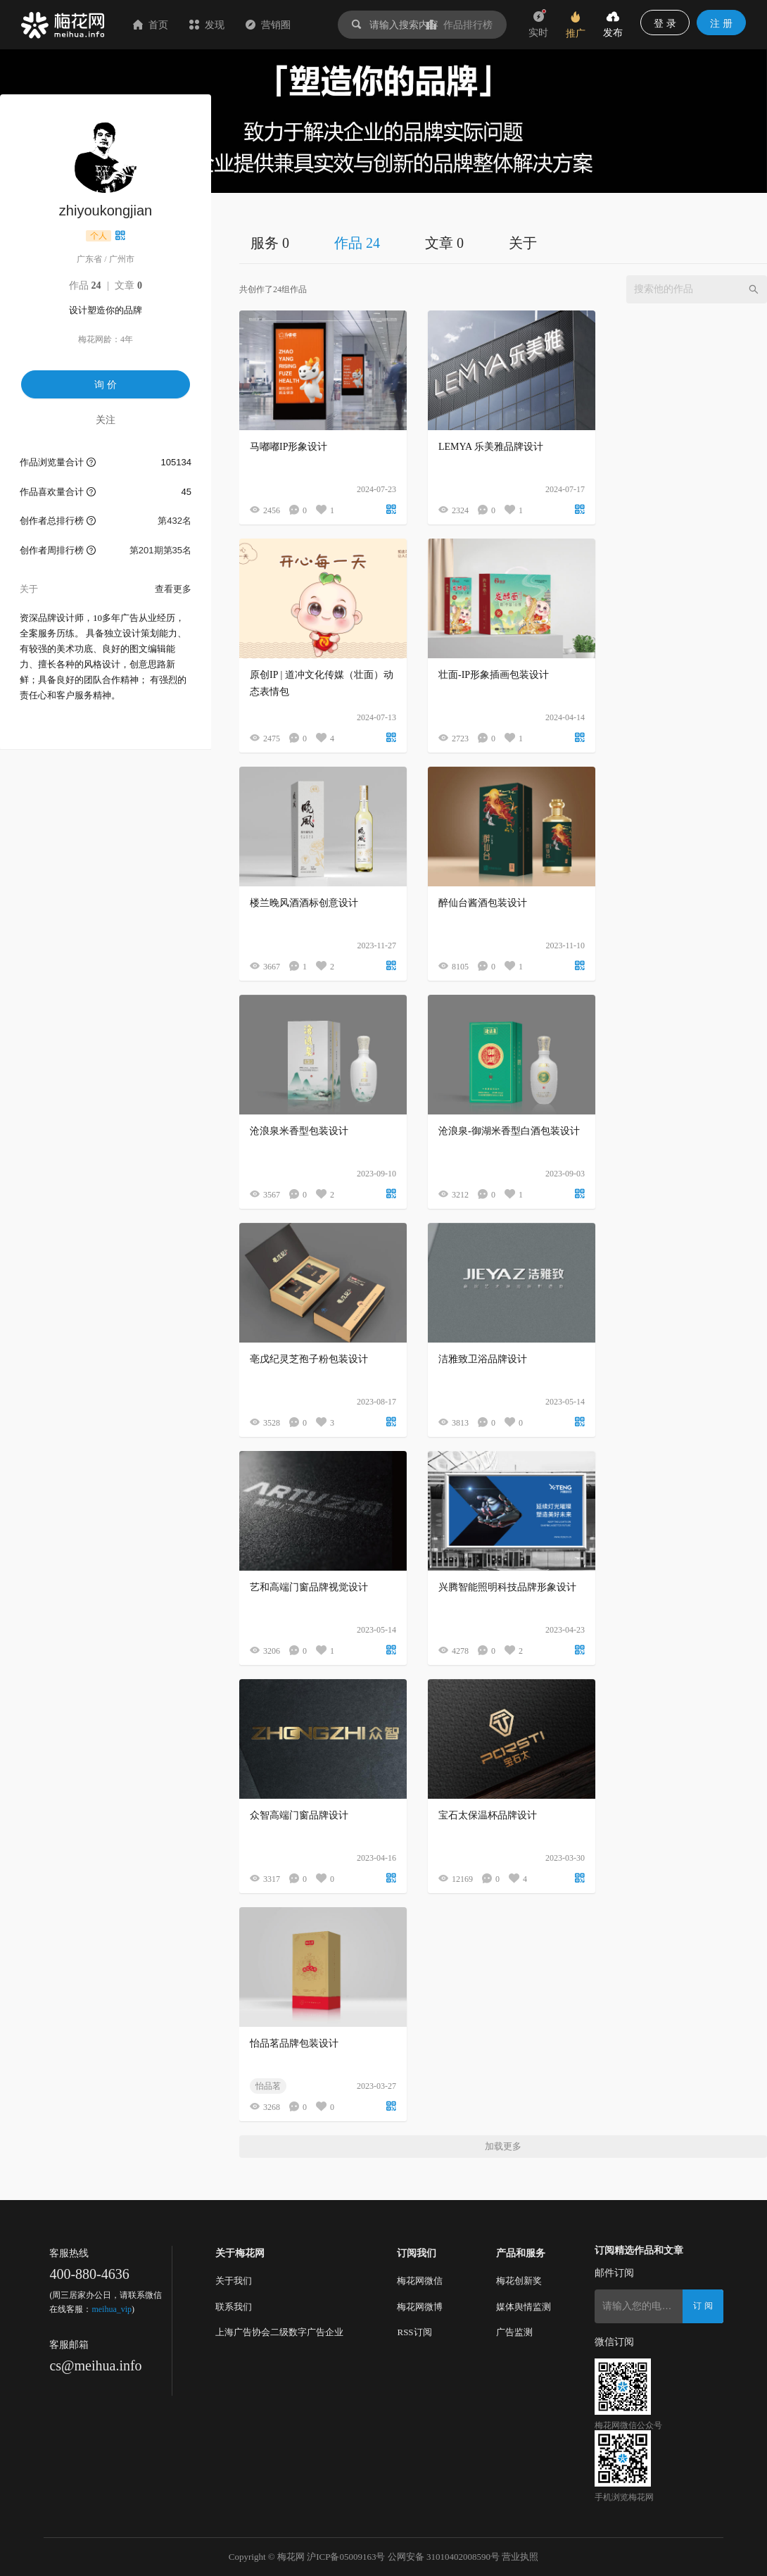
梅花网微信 (420, 2280)
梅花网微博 (420, 2306)
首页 (150, 24)
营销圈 (268, 24)
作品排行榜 (459, 24)
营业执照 (520, 2556)
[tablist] (503, 242)
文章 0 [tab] (444, 243)
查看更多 (173, 589)
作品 (85, 285)
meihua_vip (111, 2309)
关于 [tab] (523, 243)
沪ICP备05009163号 (346, 2556)
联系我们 (233, 2306)
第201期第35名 (160, 550)
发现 (206, 24)
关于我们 (233, 2280)
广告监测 (514, 2332)
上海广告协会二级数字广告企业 (279, 2332)
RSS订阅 (414, 2332)
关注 (105, 419)
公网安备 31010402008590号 (444, 2556)
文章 (128, 285)
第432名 (174, 520)
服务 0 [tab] (270, 243)
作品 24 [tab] (357, 243)
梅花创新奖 (519, 2280)
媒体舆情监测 (523, 2306)
